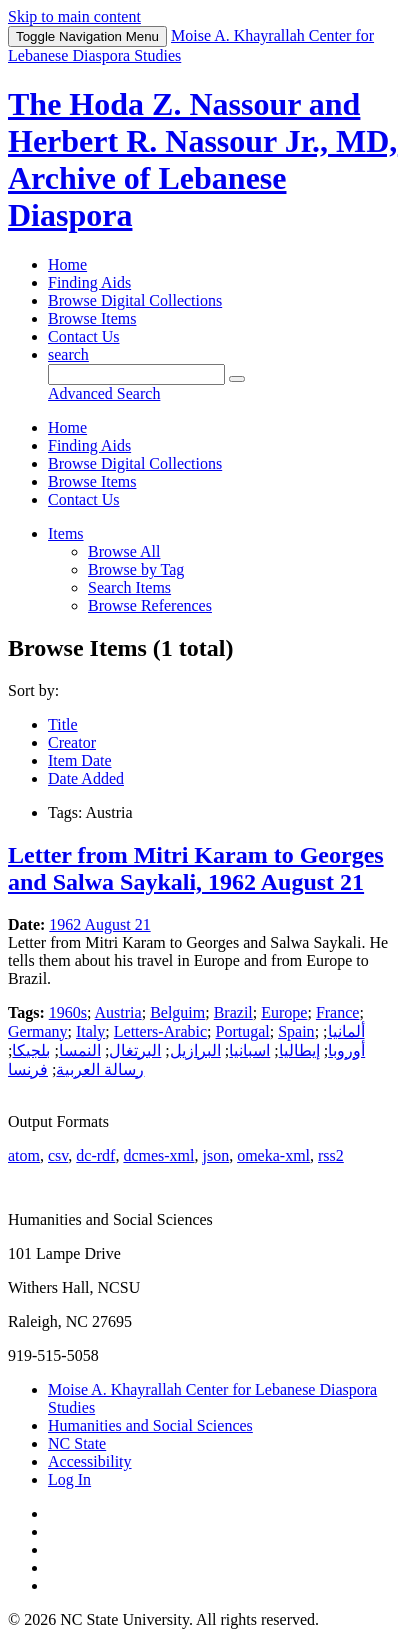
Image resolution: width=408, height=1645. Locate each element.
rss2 (331, 1155)
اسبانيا (249, 1050)
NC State (77, 1443)
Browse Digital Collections (135, 300)
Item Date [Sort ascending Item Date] (80, 760)
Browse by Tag (136, 569)
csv (58, 1155)
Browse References (150, 605)
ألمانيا (346, 1031)
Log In (69, 1479)
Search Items (129, 587)
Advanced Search (104, 393)
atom (24, 1155)
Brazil (233, 1012)
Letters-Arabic (160, 1031)
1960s (68, 1012)
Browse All (124, 551)
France (338, 1012)
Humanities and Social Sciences (150, 1425)
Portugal (243, 1031)
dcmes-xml (158, 1155)
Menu (87, 36)
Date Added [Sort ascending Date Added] (86, 778)
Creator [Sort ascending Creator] (72, 742)
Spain (296, 1031)
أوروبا (346, 1050)
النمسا (80, 1050)
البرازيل (195, 1050)
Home (67, 264)
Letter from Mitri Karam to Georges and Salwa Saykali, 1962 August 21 (196, 868)
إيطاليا (299, 1050)
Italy (90, 1031)
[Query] (136, 374)
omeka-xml (273, 1155)
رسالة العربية (100, 1069)
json (215, 1155)
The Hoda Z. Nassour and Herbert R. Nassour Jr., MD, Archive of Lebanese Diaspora (202, 159)
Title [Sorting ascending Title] (63, 724)
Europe (284, 1012)
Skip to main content (74, 16)
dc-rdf (95, 1155)
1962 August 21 (99, 924)
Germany (38, 1031)
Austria (118, 1012)
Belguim (177, 1012)
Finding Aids (89, 282)
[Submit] (237, 379)
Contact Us (84, 336)
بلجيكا (31, 1050)
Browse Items (92, 318)
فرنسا (28, 1069)
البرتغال (135, 1050)
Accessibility (90, 1461)
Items (66, 533)
